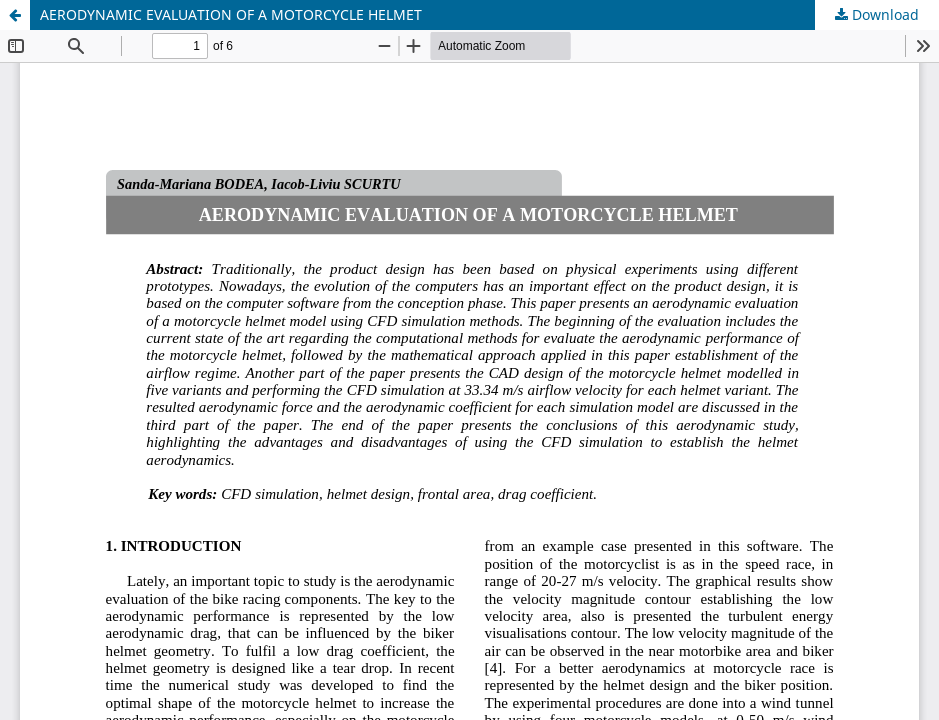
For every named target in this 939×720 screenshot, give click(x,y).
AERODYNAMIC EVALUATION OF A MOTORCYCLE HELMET (231, 14)
